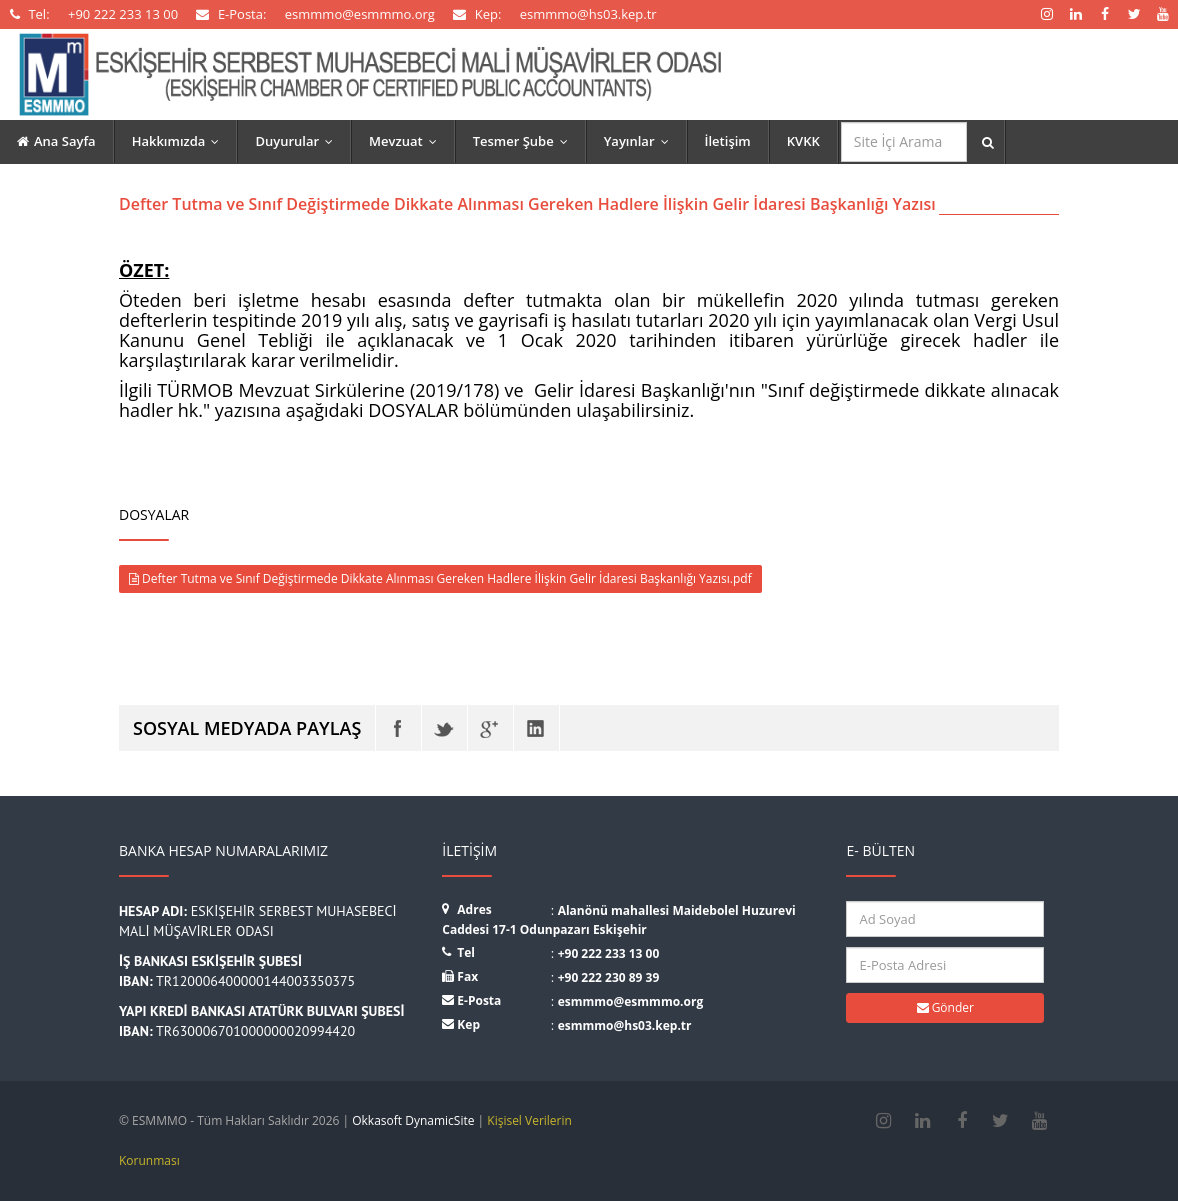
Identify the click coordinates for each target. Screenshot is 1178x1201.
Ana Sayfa (56, 141)
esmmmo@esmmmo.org (631, 1001)
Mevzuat (407, 141)
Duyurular (298, 141)
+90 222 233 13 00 (609, 953)
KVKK (803, 141)
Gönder (945, 1007)
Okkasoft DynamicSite (413, 1120)
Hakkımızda (180, 141)
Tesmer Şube (525, 141)
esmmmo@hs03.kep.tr (625, 1025)
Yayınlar (641, 141)
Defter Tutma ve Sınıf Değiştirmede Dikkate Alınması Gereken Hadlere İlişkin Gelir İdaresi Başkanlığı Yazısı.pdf (440, 578)
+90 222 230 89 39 (609, 977)
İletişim (728, 141)
